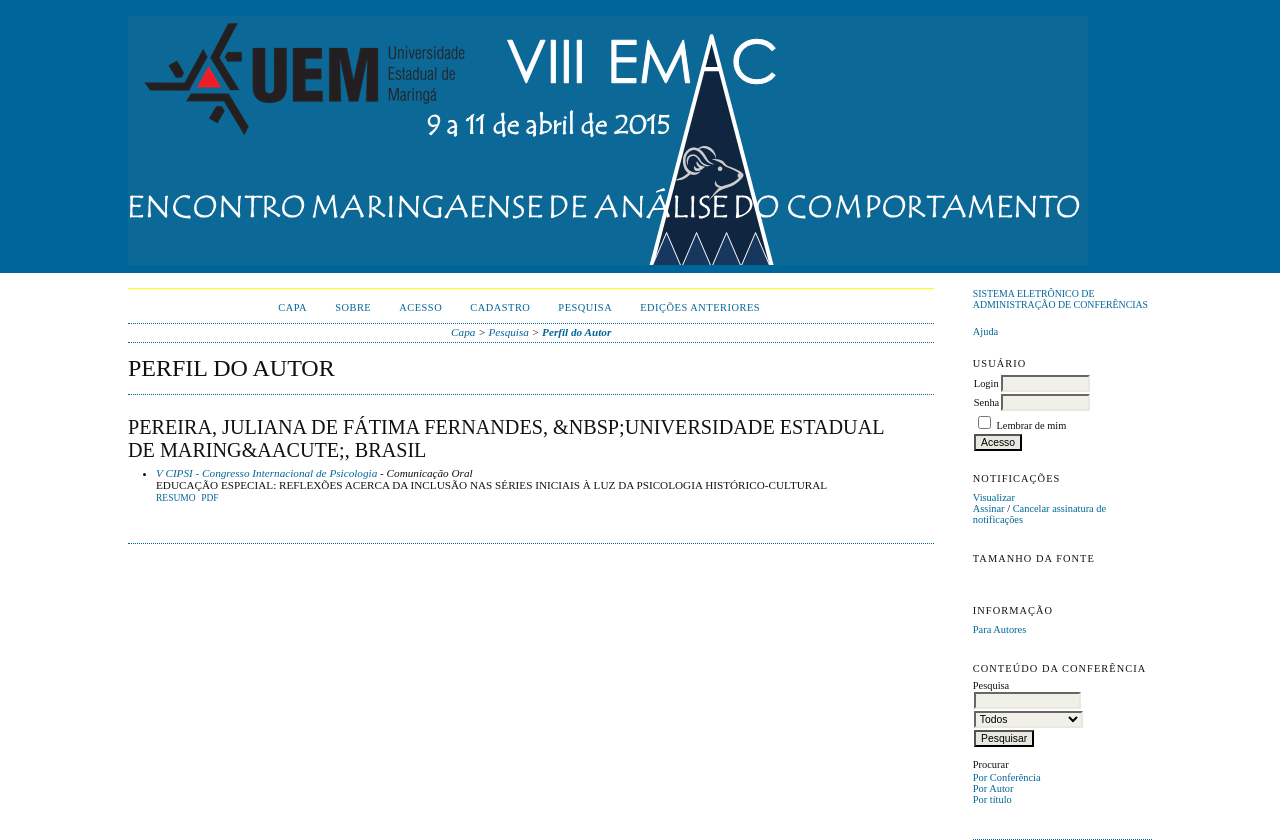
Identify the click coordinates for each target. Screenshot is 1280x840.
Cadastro (500, 307)
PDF (209, 498)
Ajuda (985, 331)
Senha (986, 402)
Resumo (176, 498)
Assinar (989, 508)
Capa (292, 307)
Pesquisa (585, 307)
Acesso (420, 307)
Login (986, 383)
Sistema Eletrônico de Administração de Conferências (1060, 299)
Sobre (353, 307)
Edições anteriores (700, 307)
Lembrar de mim (1031, 425)
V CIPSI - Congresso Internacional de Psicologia (266, 473)
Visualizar (994, 497)
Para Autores (999, 629)
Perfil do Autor (576, 332)
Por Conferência (1007, 777)
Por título (992, 799)
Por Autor (993, 788)
